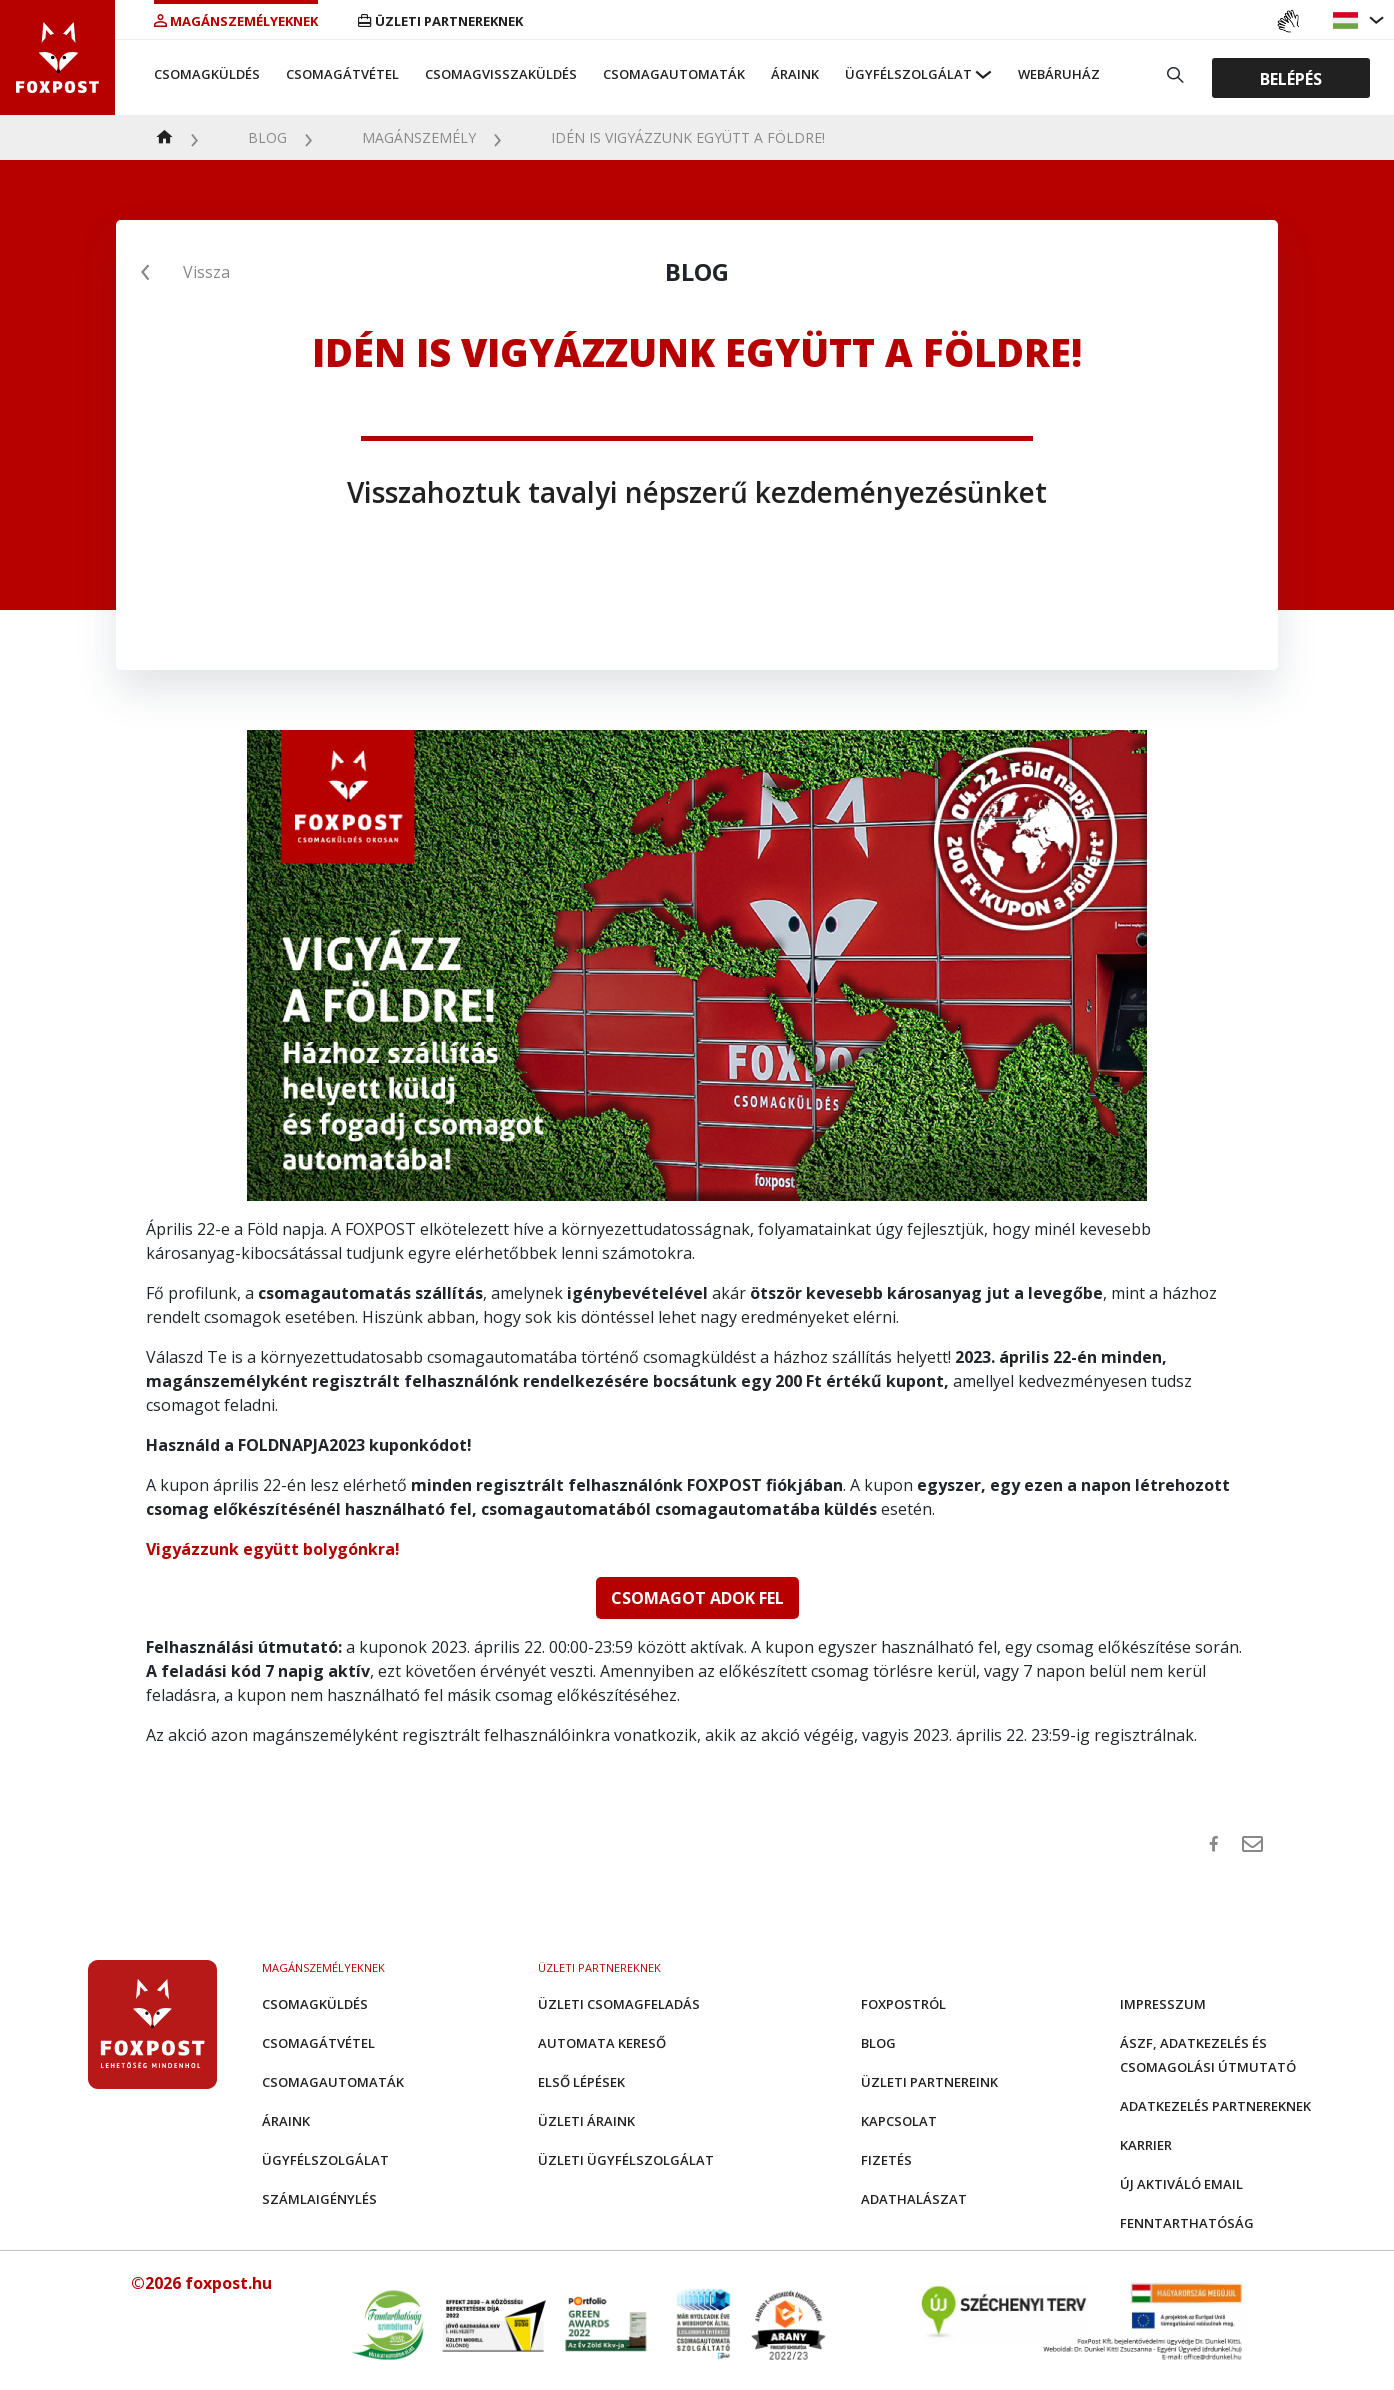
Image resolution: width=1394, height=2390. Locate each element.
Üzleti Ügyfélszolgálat (626, 2160)
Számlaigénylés (319, 2199)
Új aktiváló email (1181, 2184)
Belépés (1291, 78)
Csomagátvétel (342, 74)
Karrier (1146, 2145)
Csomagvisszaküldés (501, 74)
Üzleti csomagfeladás (619, 2004)
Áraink (795, 74)
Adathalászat (914, 2199)
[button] (1348, 20)
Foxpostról (903, 2004)
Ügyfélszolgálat (908, 74)
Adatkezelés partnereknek (1215, 2106)
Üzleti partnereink (929, 2082)
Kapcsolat (899, 2121)
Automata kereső (602, 2043)
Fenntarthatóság (1187, 2223)
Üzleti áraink (586, 2121)
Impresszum (1163, 2004)
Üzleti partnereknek (440, 21)
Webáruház (1059, 74)
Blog (267, 137)
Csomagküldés (207, 74)
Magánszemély (419, 137)
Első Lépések (581, 2082)
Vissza (206, 272)
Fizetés (886, 2160)
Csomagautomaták (674, 74)
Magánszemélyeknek (236, 21)
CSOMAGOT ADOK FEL (697, 1598)
